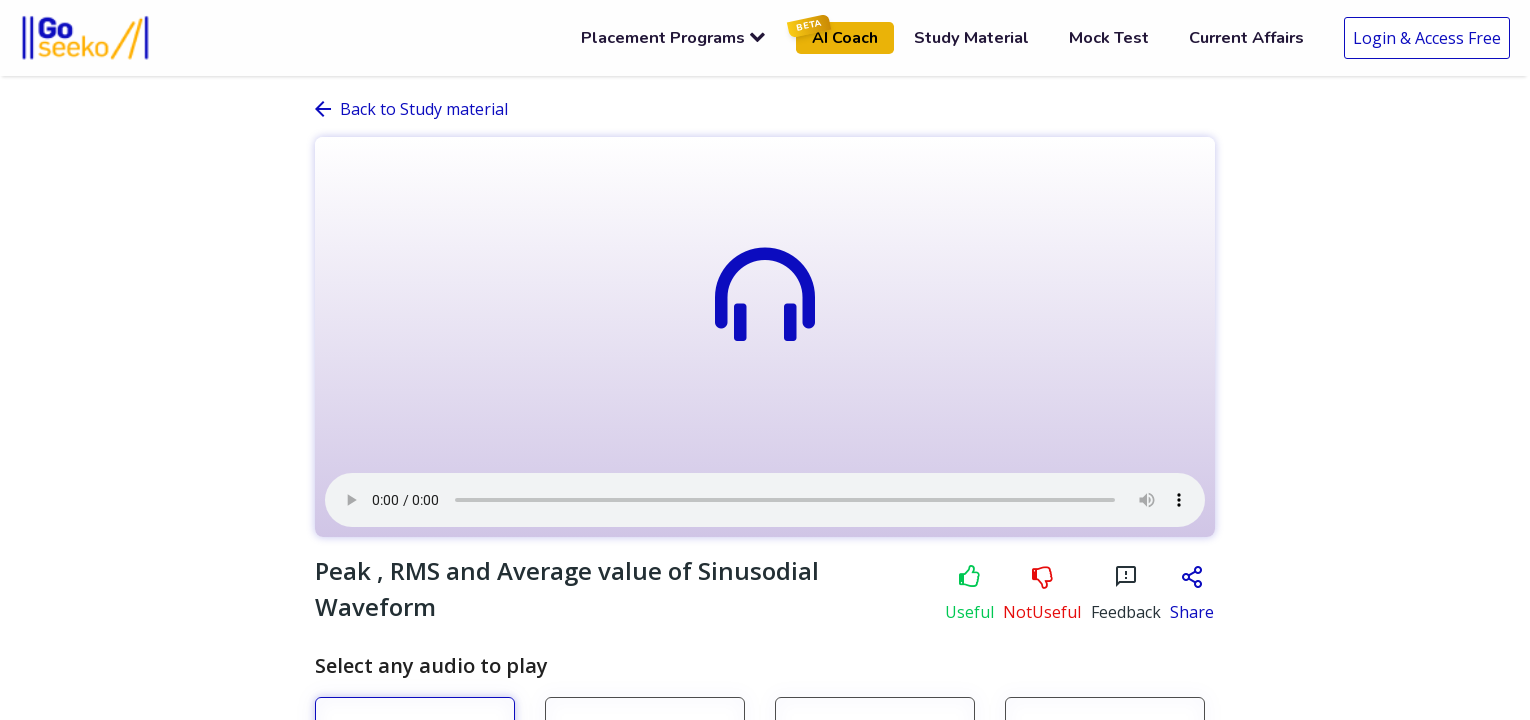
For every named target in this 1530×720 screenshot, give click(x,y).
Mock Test (1109, 37)
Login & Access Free (1427, 38)
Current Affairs (1246, 37)
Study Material (971, 37)
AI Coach (837, 35)
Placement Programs (673, 37)
